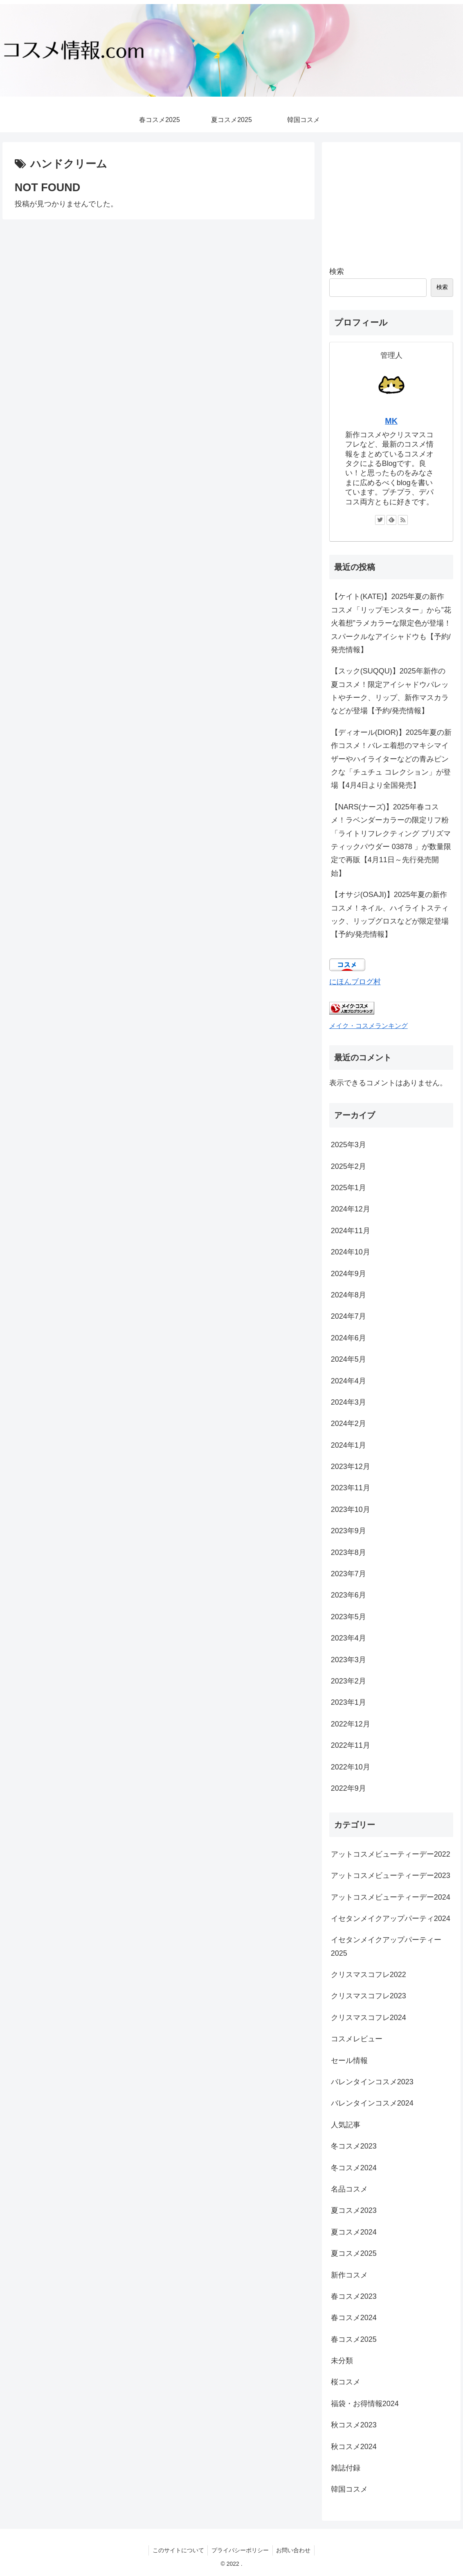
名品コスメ (349, 2189)
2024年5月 (348, 1359)
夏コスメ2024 (354, 2232)
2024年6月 (348, 1338)
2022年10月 (350, 1767)
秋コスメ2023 (354, 2425)
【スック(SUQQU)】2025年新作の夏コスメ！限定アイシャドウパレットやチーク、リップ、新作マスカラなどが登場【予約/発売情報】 (390, 691)
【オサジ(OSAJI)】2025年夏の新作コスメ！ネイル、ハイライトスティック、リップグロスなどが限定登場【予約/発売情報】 (390, 914)
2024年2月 (348, 1423)
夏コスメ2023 (354, 2210)
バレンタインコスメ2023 (372, 2082)
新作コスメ (349, 2275)
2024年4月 (348, 1381)
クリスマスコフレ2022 (368, 1974)
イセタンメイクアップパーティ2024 (390, 1918)
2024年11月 (350, 1231)
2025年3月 (348, 1145)
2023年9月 (348, 1531)
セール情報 (349, 2060)
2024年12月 (350, 1209)
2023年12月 (350, 1466)
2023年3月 (348, 1660)
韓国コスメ (349, 2489)
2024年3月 (348, 1402)
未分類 (342, 2361)
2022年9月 (348, 1788)
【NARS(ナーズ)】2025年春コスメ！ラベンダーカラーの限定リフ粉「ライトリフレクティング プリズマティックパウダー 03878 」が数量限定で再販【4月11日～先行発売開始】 (391, 840)
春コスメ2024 (354, 2318)
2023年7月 (348, 1574)
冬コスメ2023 (354, 2146)
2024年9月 (348, 1274)
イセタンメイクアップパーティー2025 (386, 1946)
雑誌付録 (345, 2468)
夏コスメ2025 (354, 2253)
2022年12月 (350, 1724)
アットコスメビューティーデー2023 (390, 1875)
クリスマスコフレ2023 (368, 1996)
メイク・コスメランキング (368, 1025)
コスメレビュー (356, 2039)
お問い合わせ (294, 2550)
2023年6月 (348, 1595)
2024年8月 (348, 1295)
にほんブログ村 (355, 982)
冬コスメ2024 (354, 2168)
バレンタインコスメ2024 (372, 2103)
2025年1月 (348, 1188)
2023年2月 (348, 1681)
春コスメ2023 (354, 2296)
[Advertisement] (391, 200)
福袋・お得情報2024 (365, 2404)
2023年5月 (348, 1617)
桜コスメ (345, 2382)
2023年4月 (348, 1638)
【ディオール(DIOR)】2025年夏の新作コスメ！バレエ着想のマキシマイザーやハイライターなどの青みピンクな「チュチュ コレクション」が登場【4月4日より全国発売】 (391, 759)
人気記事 (345, 2125)
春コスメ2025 (354, 2339)
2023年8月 (348, 1552)
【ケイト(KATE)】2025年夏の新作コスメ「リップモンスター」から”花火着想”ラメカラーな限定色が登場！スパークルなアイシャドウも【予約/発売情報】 (391, 623)
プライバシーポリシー (240, 2550)
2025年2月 (348, 1166)
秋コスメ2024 (354, 2447)
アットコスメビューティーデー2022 (390, 1854)
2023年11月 (350, 1488)
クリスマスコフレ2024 (368, 2017)
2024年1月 (348, 1445)
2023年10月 (350, 1509)
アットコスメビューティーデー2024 (390, 1897)
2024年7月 (348, 1316)
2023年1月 (348, 1702)
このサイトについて (177, 2550)
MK (391, 420)
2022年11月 (350, 1745)
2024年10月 (350, 1252)
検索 (336, 271)
